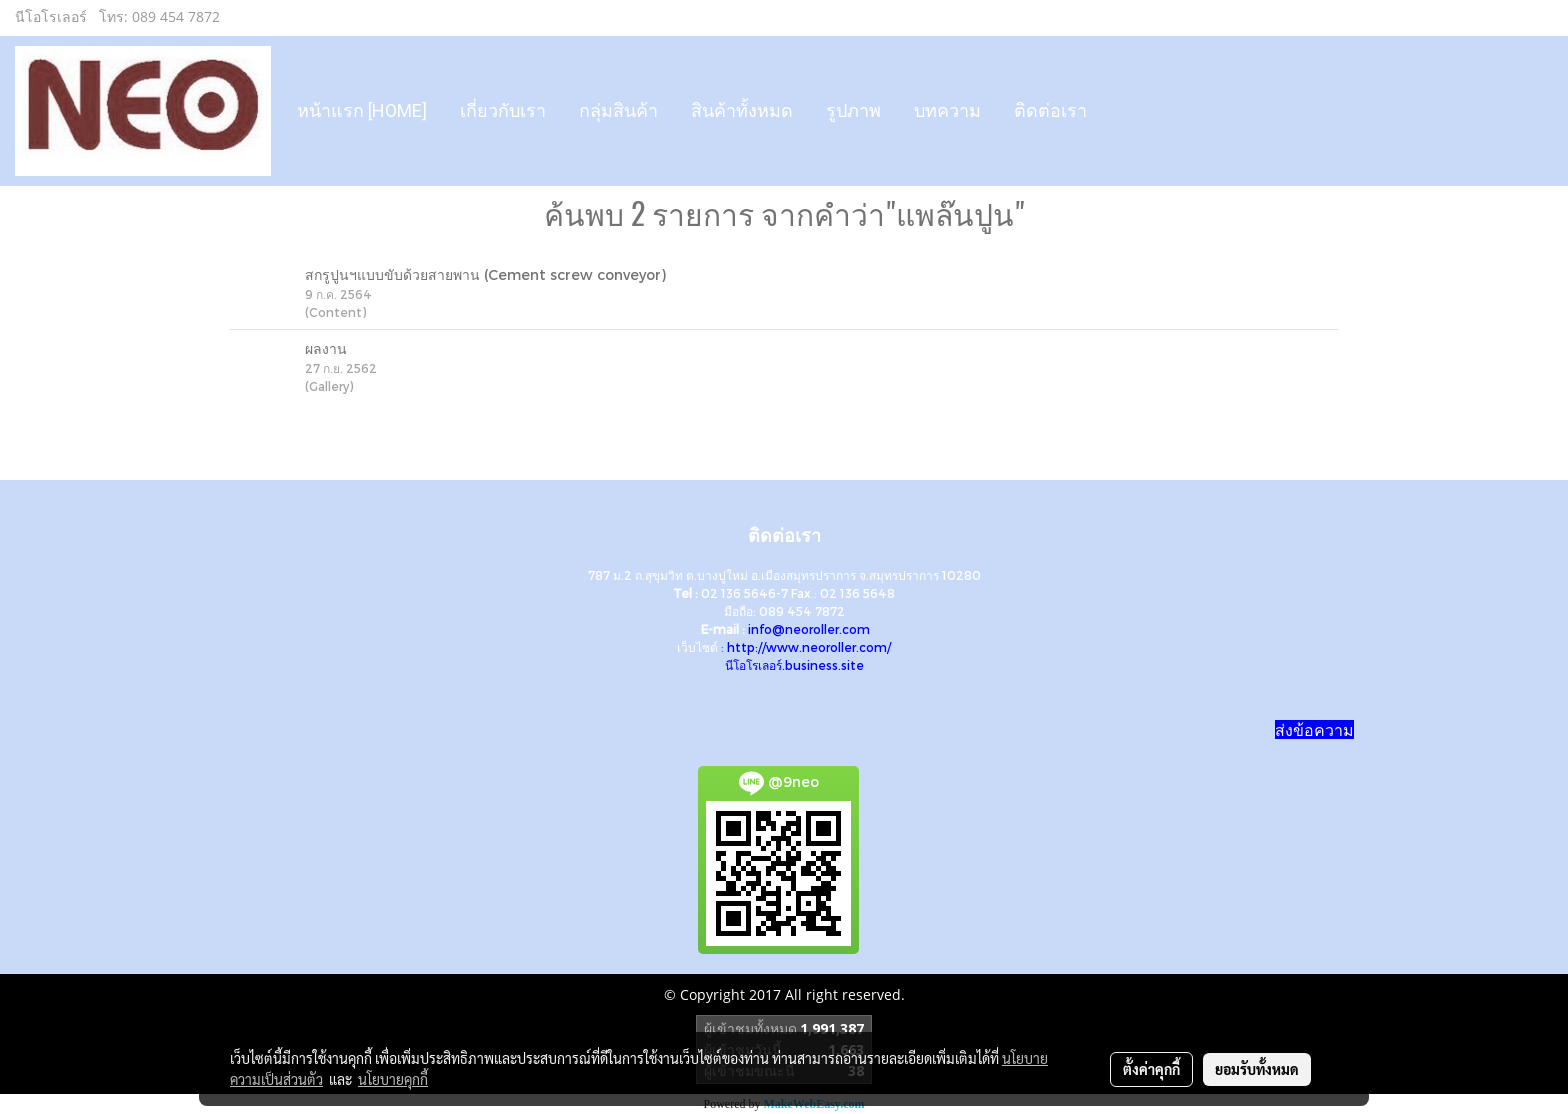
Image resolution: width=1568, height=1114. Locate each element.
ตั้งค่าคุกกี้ (1151, 1069)
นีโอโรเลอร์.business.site (794, 665)
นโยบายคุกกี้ (393, 1079)
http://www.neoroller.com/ (809, 647)
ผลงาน (326, 348)
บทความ (947, 110)
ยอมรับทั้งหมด (1257, 1069)
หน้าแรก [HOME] (362, 110)
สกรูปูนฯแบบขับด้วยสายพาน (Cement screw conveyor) (485, 274)
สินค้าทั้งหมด (742, 110)
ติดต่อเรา (1050, 110)
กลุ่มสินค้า (618, 110)
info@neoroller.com (809, 629)
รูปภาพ (853, 110)
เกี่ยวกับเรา (503, 110)
